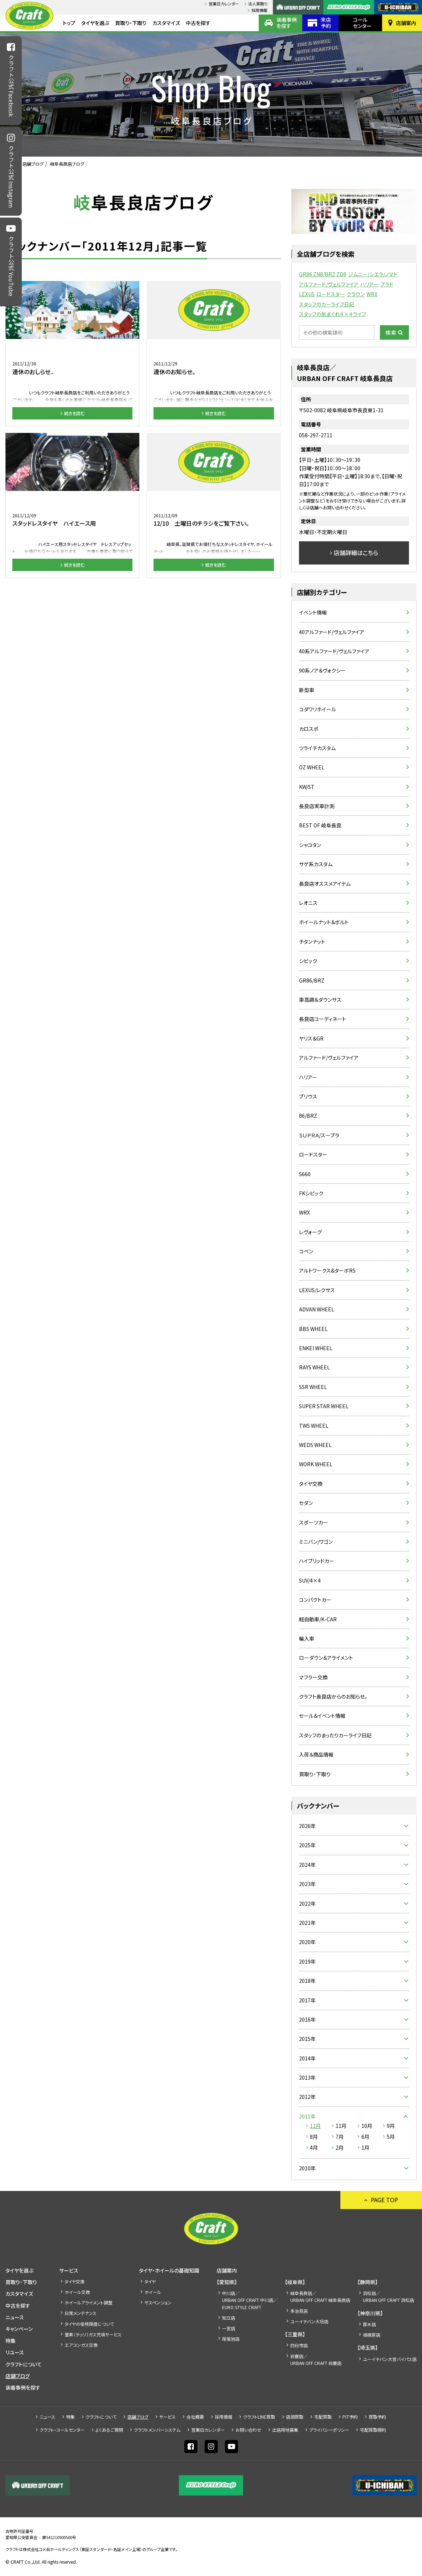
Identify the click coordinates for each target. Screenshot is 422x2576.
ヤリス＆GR (311, 1038)
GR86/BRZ (311, 980)
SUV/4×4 (310, 1580)
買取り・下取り (131, 22)
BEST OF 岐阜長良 (320, 825)
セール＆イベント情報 (322, 1715)
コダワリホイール (317, 709)
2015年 (307, 2038)
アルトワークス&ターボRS (327, 1270)
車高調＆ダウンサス (320, 999)
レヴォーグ (310, 1232)
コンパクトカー (315, 1599)
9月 (391, 2125)
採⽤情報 (259, 10)
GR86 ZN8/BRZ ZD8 (322, 274)
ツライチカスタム (317, 748)
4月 (314, 2147)
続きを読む (74, 413)
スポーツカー (313, 1522)
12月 (315, 2125)
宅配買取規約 (373, 2430)
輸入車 (306, 1638)
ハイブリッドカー (316, 1560)
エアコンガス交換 (81, 2345)
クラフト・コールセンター (62, 2430)
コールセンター (362, 22)
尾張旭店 (230, 2339)
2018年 (307, 1980)
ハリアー (369, 284)
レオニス (308, 902)
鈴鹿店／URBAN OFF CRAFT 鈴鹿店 (315, 2359)
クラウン (356, 294)
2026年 (307, 1825)
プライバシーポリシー (329, 2430)
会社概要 (195, 2417)
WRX (371, 294)
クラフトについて (23, 2364)
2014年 (307, 2058)
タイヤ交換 (311, 1483)
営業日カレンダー (224, 4)
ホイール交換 (77, 2292)
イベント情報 (313, 612)
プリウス (308, 1096)
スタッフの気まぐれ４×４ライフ (332, 314)
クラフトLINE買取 (259, 2417)
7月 (340, 2136)
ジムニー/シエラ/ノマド (373, 274)
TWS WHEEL (313, 1425)
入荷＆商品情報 (316, 1754)
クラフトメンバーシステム (157, 2430)
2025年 (307, 1845)
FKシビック (311, 1193)
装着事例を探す (286, 22)
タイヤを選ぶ (95, 22)
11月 (341, 2125)
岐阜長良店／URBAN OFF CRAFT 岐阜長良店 (320, 2296)
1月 (365, 2147)
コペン (306, 1251)
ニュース (14, 2317)
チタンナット (312, 941)
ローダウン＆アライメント (326, 1657)
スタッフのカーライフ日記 (326, 304)
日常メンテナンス (81, 2313)
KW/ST (307, 786)
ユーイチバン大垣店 (309, 2321)
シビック (308, 960)
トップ (69, 22)
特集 (10, 2340)
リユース (14, 2352)
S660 (305, 1174)
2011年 (307, 2116)
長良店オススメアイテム (325, 883)
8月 (314, 2136)
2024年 (307, 1864)
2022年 (307, 1903)
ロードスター (330, 294)
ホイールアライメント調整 (88, 2302)
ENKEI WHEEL (315, 1348)
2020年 (307, 1942)
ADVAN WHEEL (316, 1309)
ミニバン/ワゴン (316, 1541)
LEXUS (307, 294)
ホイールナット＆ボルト (324, 922)
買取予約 (377, 2417)
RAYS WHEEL (314, 1367)
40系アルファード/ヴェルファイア (334, 651)
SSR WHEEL (313, 1386)
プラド (386, 284)
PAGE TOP (384, 2199)
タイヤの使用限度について (89, 2324)
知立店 (228, 2318)
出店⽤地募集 (285, 2430)
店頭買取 (294, 2417)
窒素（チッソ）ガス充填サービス (93, 2334)
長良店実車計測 (317, 806)
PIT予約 (350, 2417)
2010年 (307, 2168)
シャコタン (310, 844)
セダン (306, 1502)
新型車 (306, 690)
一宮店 (228, 2328)
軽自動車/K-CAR (318, 1619)
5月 (391, 2136)
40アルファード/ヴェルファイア (331, 632)
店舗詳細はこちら (356, 552)
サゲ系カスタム (315, 864)
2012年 (307, 2096)
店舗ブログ (33, 164)
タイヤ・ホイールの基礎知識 (169, 2270)
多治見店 (299, 2311)
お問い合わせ (248, 2430)
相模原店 (371, 2335)
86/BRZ (308, 1115)
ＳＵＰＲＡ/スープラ (319, 1135)
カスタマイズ (166, 22)
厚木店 (369, 2324)
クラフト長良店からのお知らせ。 (333, 1696)
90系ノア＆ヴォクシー (322, 670)
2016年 (307, 2019)
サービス (68, 2270)
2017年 (307, 2000)
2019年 (307, 1961)
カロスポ (308, 728)
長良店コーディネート (322, 1018)
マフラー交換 (313, 1677)
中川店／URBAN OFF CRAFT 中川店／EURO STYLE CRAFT (250, 2300)
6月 (365, 2136)
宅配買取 (323, 2417)
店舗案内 (406, 22)
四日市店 (299, 2345)
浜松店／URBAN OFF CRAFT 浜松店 (388, 2296)
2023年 (307, 1883)
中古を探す (198, 22)
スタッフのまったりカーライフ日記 (335, 1735)
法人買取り (257, 4)
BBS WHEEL (313, 1328)
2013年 (307, 2077)
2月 (340, 2147)
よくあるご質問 (109, 2430)
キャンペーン (19, 2328)
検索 (391, 332)
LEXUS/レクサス (317, 1290)
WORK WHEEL (315, 1464)
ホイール (152, 2292)
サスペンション (158, 2302)
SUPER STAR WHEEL (323, 1406)
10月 (366, 2125)
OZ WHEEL (311, 767)
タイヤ (150, 2281)
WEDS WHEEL (315, 1444)
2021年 (307, 1922)
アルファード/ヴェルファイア (329, 284)
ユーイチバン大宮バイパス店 (390, 2359)
